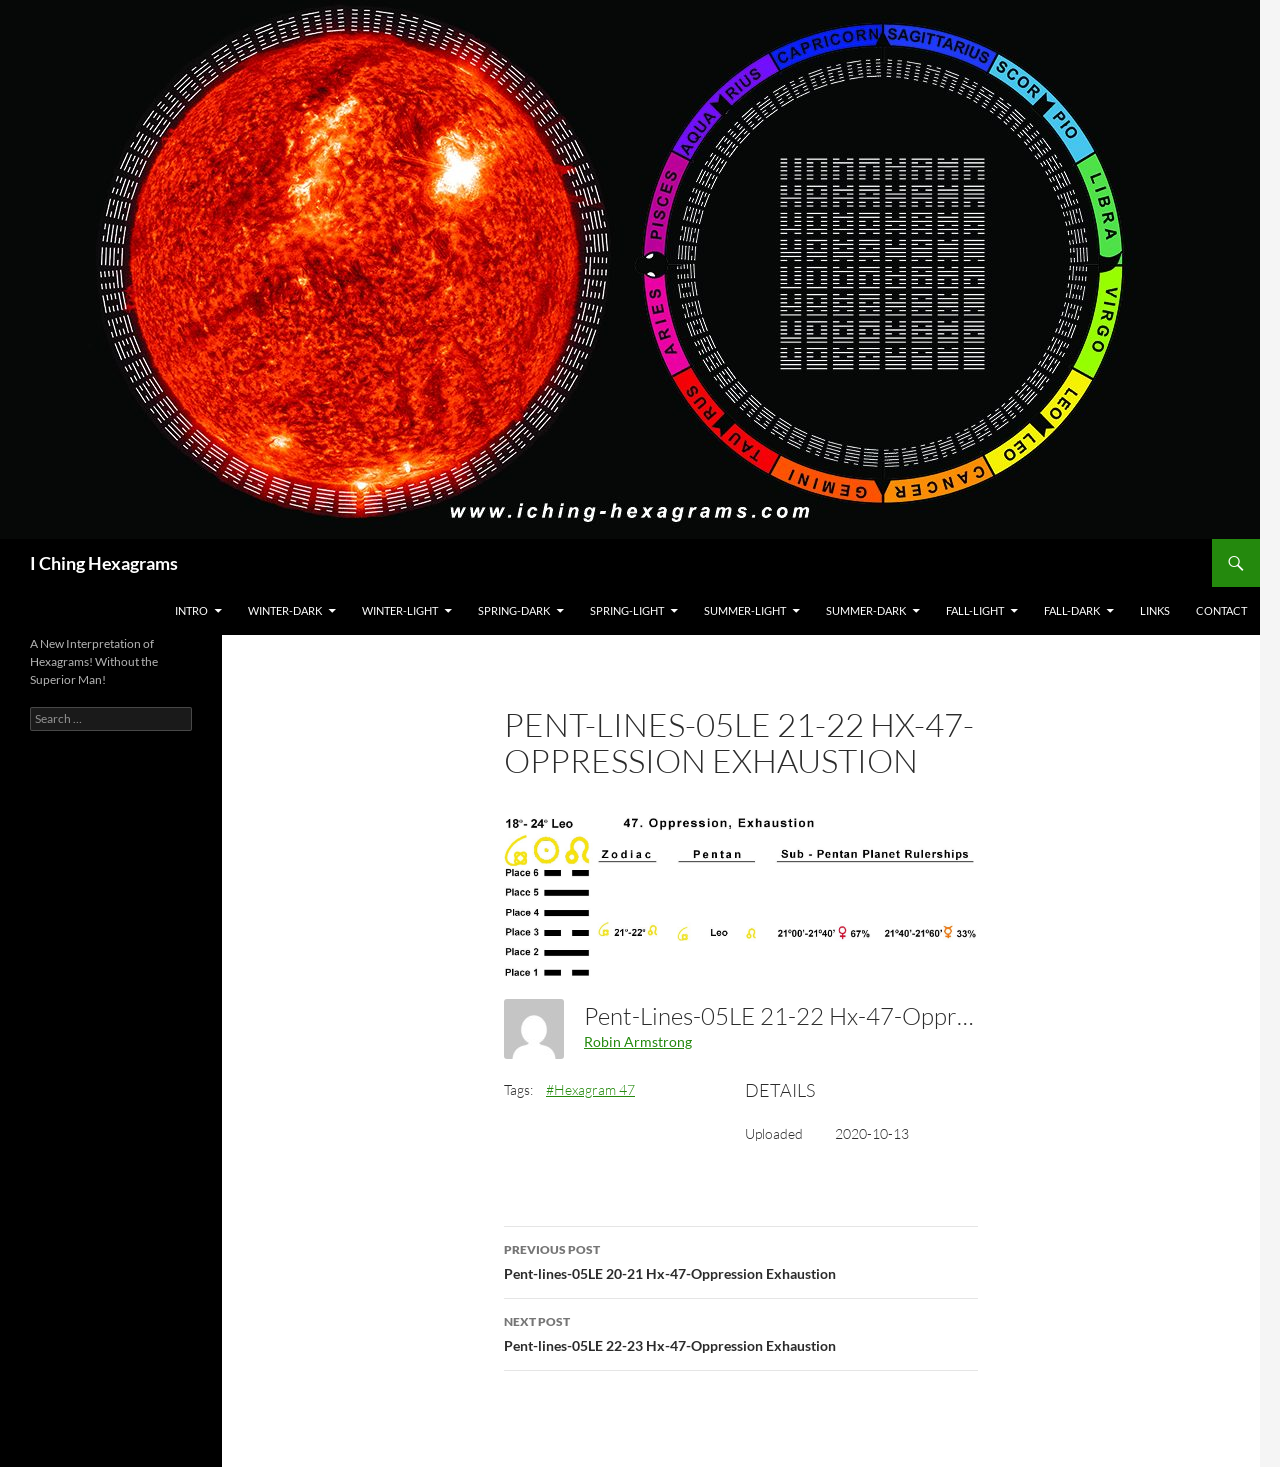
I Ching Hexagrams (104, 563)
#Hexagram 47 (590, 1089)
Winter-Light (400, 610)
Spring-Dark (514, 610)
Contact (1221, 610)
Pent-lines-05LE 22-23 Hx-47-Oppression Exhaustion (741, 1332)
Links (1155, 610)
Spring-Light (627, 610)
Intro (191, 610)
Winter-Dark (285, 610)
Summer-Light (745, 610)
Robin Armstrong (638, 1041)
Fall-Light (975, 610)
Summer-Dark (866, 610)
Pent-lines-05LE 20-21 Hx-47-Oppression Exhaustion (741, 1260)
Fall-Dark (1072, 610)
